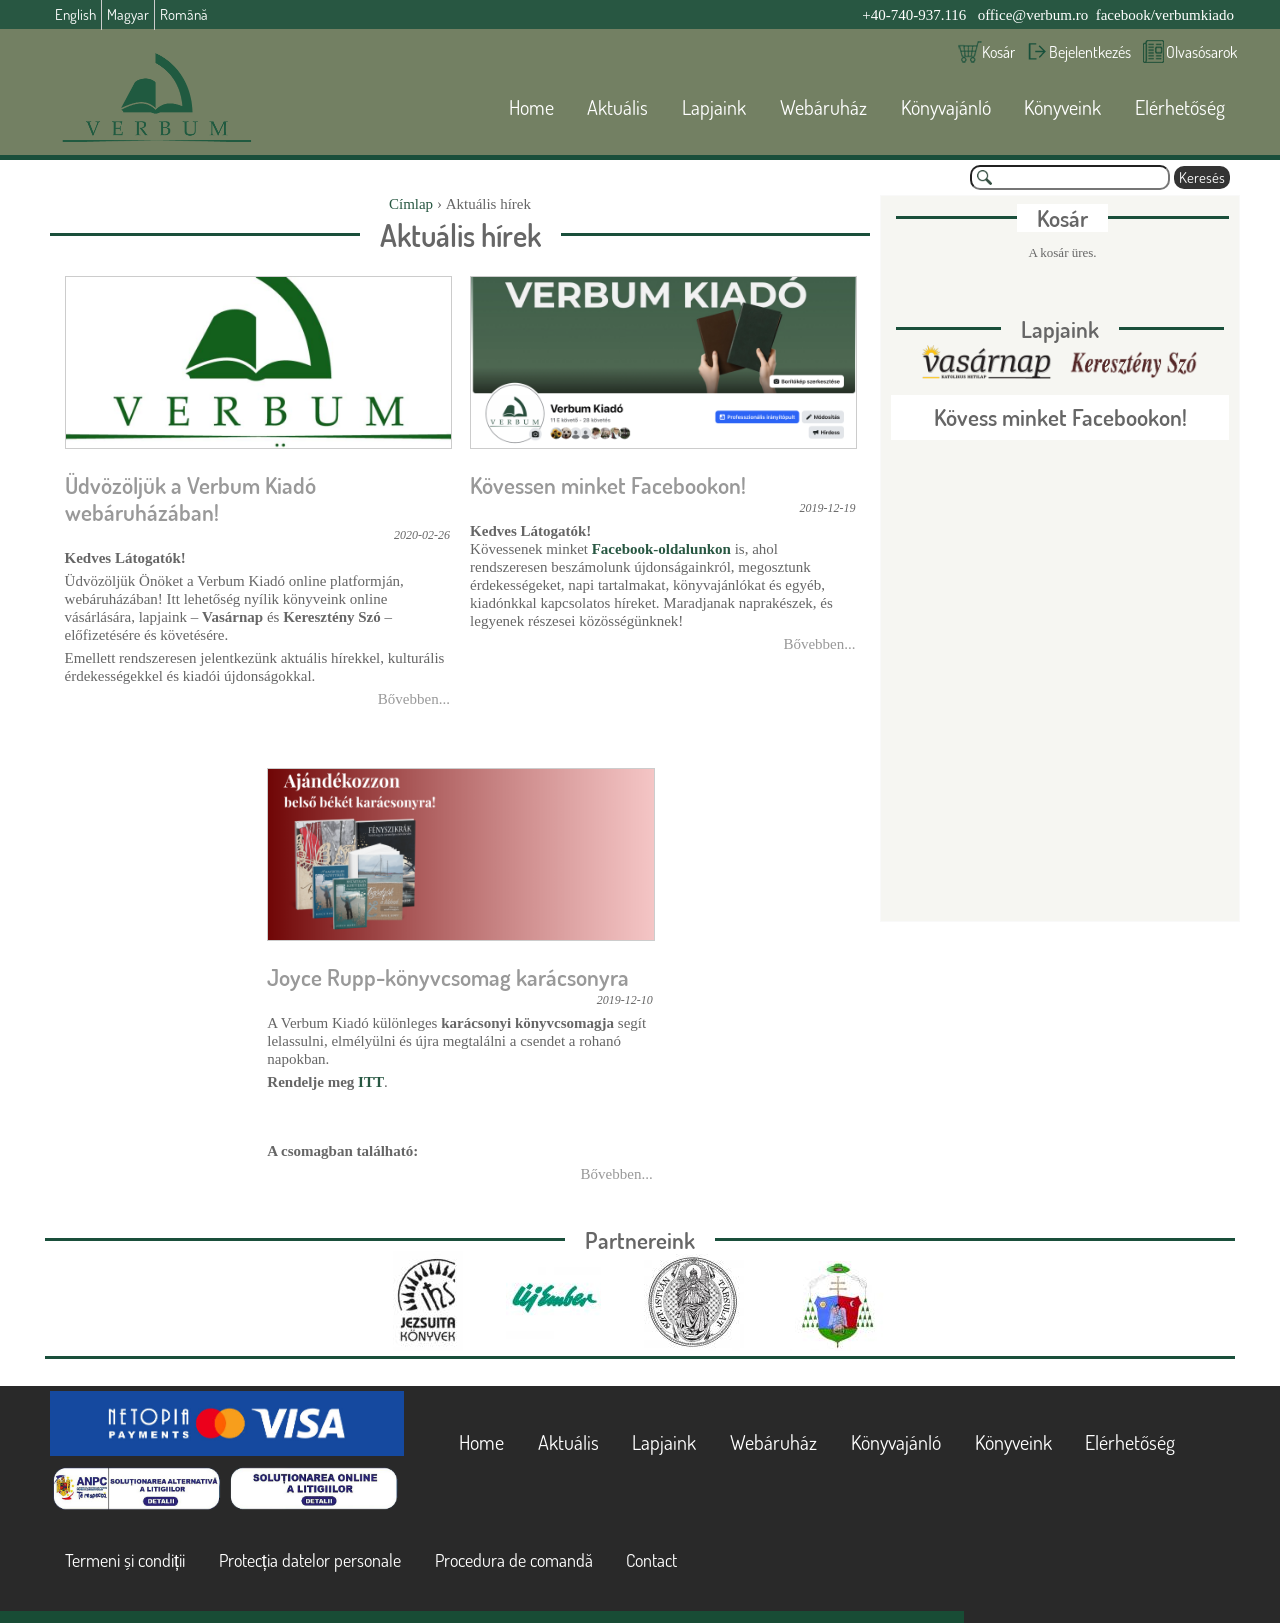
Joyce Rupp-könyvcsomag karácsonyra (448, 977)
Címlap (411, 204)
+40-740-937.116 (914, 15)
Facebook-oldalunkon (661, 549)
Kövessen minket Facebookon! (608, 485)
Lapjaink (714, 107)
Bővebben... (414, 699)
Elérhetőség (1180, 107)
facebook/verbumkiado (1165, 15)
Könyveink (1062, 107)
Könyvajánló (946, 107)
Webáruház (823, 107)
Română (184, 14)
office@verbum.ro (1033, 15)
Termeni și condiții (125, 1560)
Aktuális (617, 107)
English (75, 14)
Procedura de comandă (514, 1560)
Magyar (128, 14)
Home (531, 107)
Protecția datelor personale (310, 1560)
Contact (651, 1560)
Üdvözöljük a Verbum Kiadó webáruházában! (190, 498)
